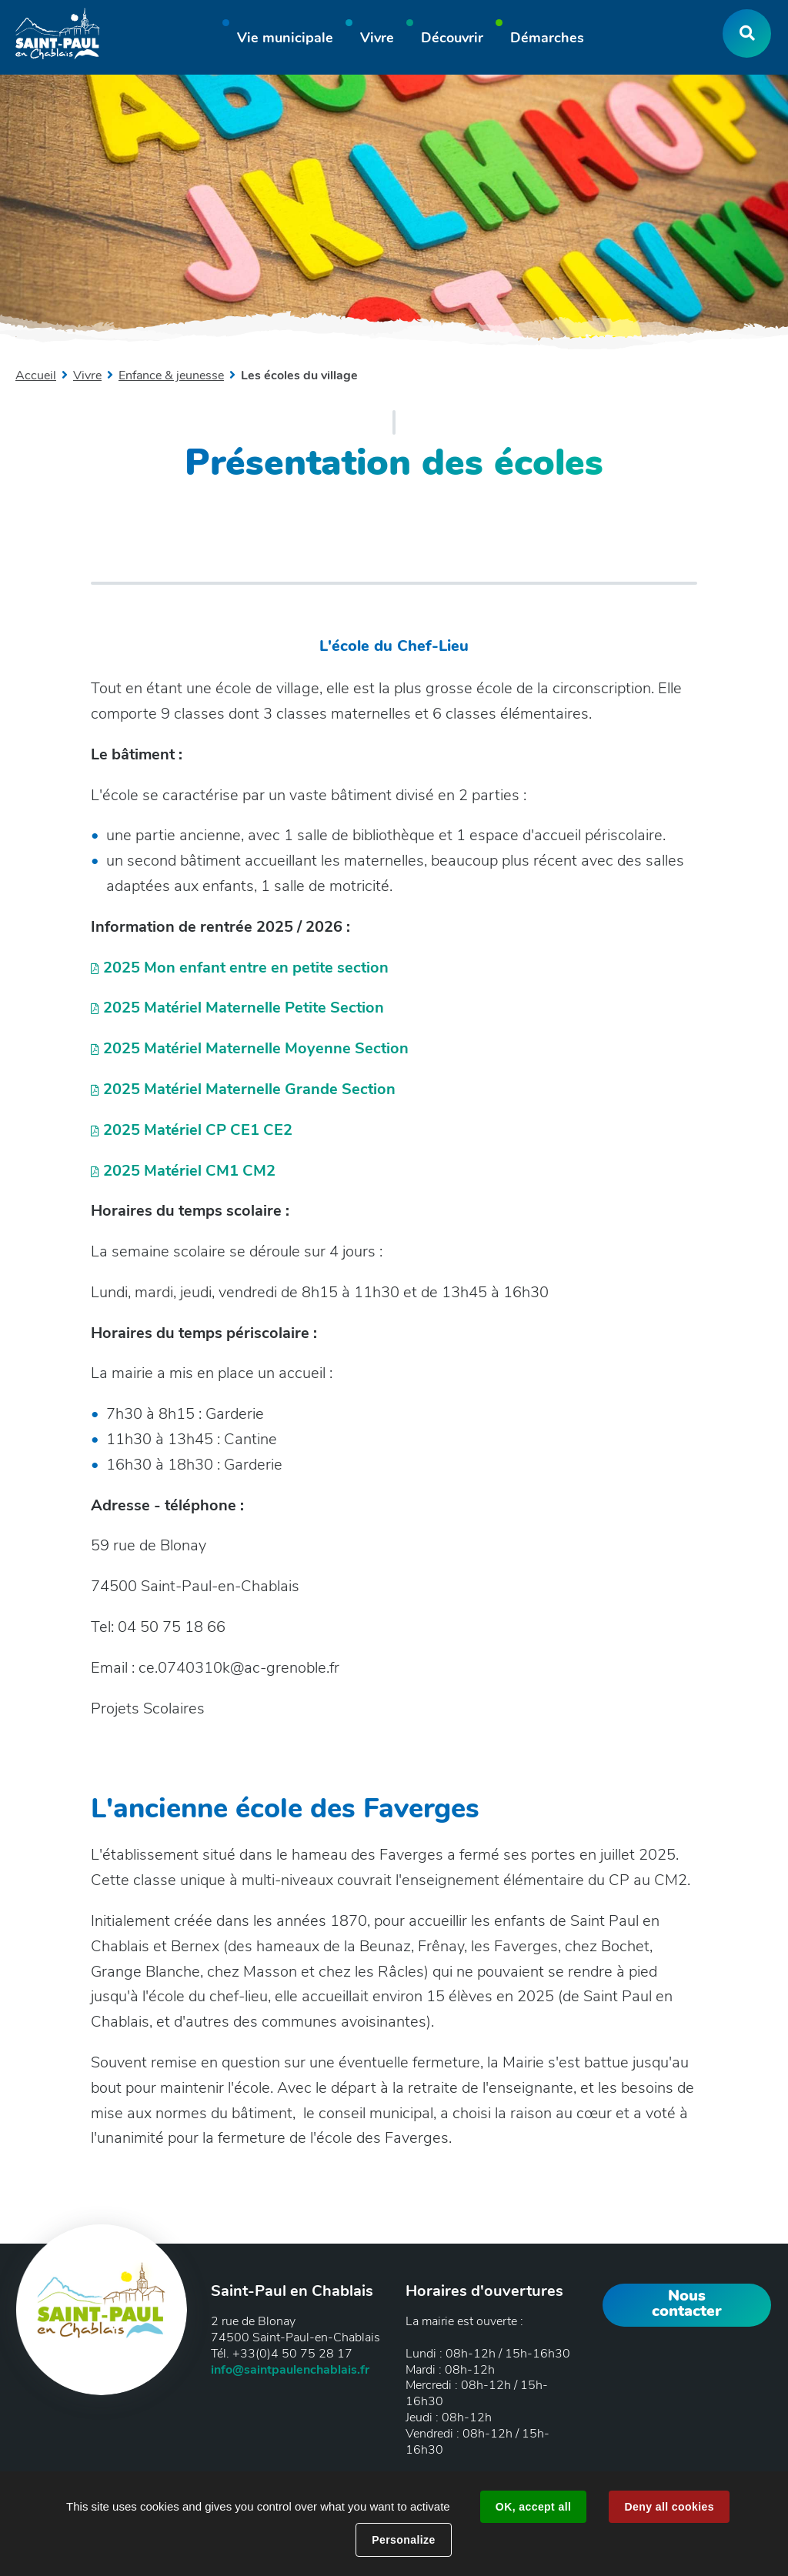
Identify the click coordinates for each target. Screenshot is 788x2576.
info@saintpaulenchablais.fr (290, 2369)
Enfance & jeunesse (171, 375)
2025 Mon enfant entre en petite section (246, 967)
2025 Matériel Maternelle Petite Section (243, 1007)
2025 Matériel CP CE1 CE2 (197, 1129)
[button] (285, 40)
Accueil (35, 375)
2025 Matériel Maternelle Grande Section (249, 1089)
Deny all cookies (668, 2507)
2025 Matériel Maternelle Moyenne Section (256, 1048)
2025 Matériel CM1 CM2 (189, 1170)
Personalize (403, 2540)
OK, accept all (533, 2507)
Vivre (87, 375)
